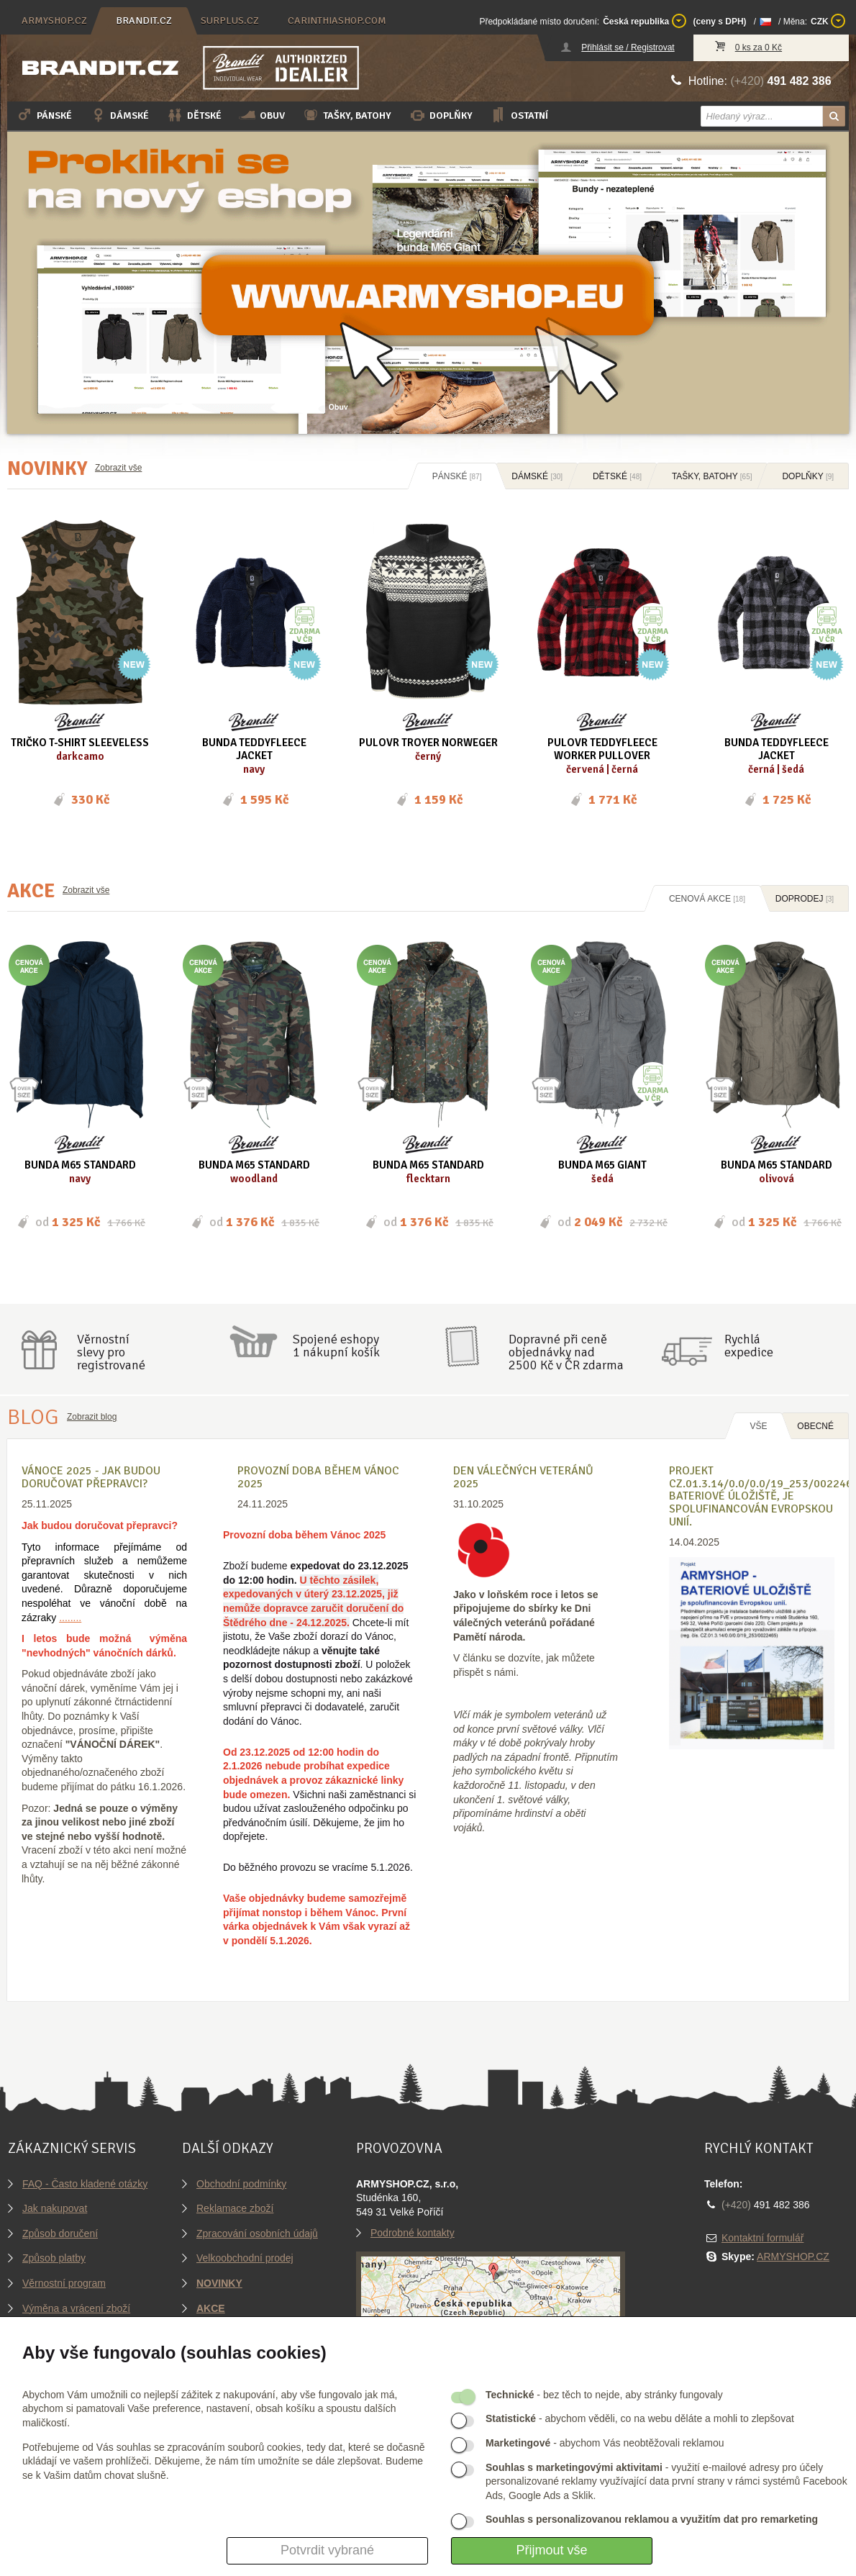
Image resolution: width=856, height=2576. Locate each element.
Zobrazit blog (92, 1417)
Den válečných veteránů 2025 (523, 1477)
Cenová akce (707, 899)
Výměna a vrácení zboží (76, 2308)
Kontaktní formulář (762, 2238)
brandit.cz (144, 20)
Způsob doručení (60, 2233)
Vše (758, 1426)
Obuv (262, 115)
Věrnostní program (64, 2283)
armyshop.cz (54, 20)
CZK (828, 21)
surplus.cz (230, 20)
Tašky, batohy (346, 115)
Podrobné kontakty (412, 2233)
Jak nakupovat (54, 2208)
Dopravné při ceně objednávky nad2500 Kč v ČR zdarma (566, 1352)
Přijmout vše (551, 2550)
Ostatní (519, 115)
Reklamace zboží (234, 2208)
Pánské (44, 115)
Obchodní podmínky (241, 2184)
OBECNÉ (815, 1426)
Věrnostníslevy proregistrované (111, 1352)
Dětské (194, 115)
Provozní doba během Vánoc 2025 (318, 1477)
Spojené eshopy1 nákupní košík (336, 1345)
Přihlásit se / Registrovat (627, 47)
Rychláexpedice (748, 1345)
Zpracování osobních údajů (257, 2233)
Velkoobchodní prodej (244, 2258)
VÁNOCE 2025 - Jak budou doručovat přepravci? (91, 1477)
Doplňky (441, 115)
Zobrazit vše (118, 468)
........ (70, 1617)
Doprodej (804, 899)
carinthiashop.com (337, 20)
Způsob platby (54, 2258)
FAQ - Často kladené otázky (84, 2184)
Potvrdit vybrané (327, 2550)
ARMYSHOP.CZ (793, 2256)
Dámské (119, 115)
